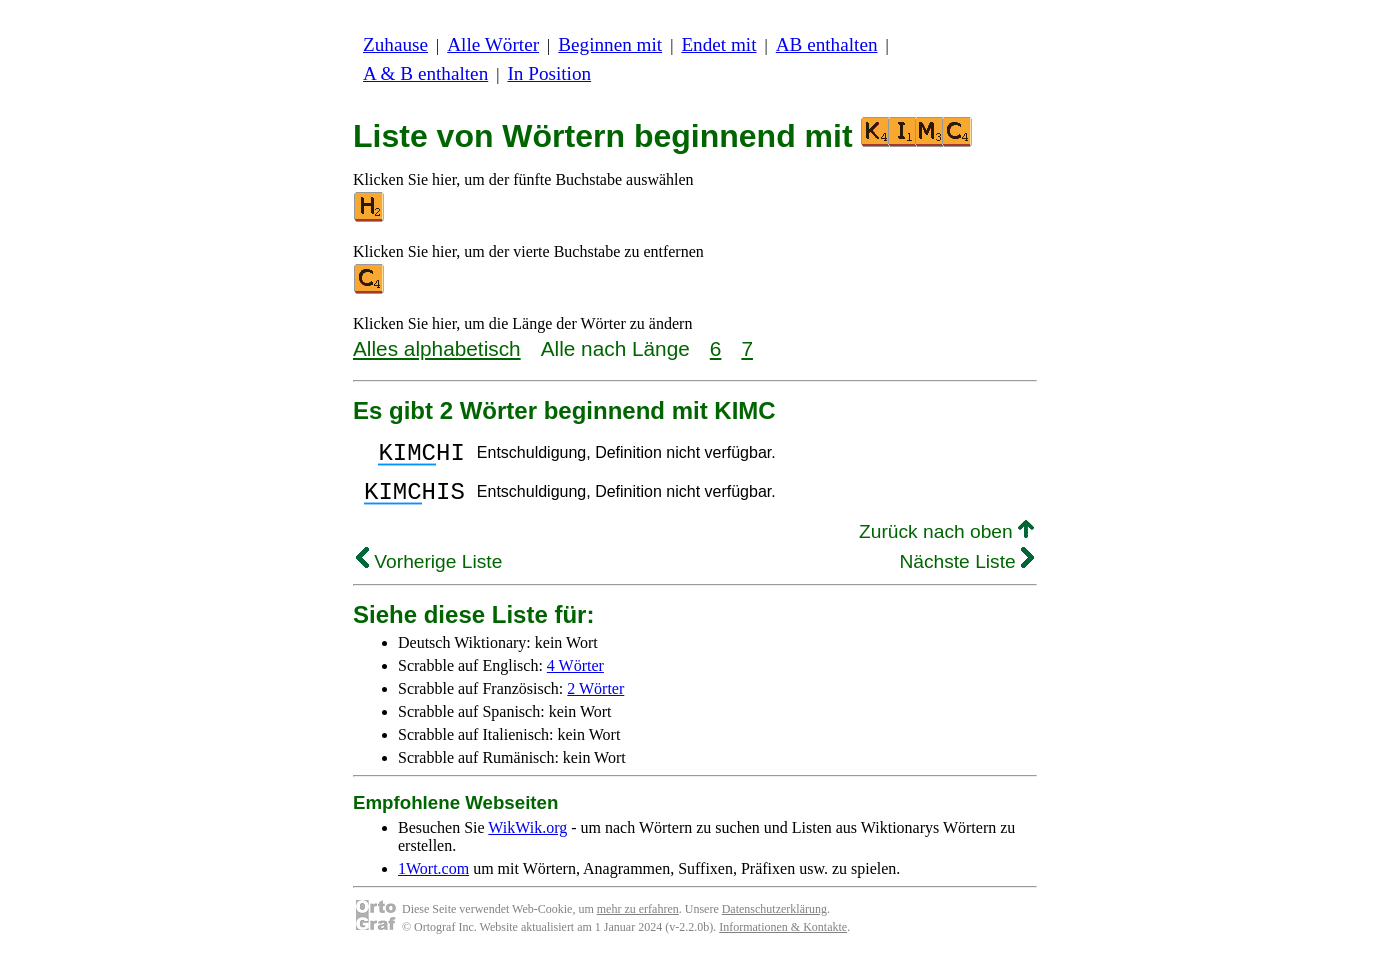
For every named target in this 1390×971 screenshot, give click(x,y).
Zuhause (395, 44)
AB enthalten (827, 44)
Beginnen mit (610, 44)
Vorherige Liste (429, 573)
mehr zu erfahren (638, 921)
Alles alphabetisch (437, 348)
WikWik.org (527, 839)
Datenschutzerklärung (774, 921)
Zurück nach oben (946, 543)
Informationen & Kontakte (783, 939)
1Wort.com (433, 880)
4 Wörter (575, 677)
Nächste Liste (966, 573)
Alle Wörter (493, 44)
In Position (549, 73)
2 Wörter (595, 700)
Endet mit (718, 44)
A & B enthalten (425, 73)
